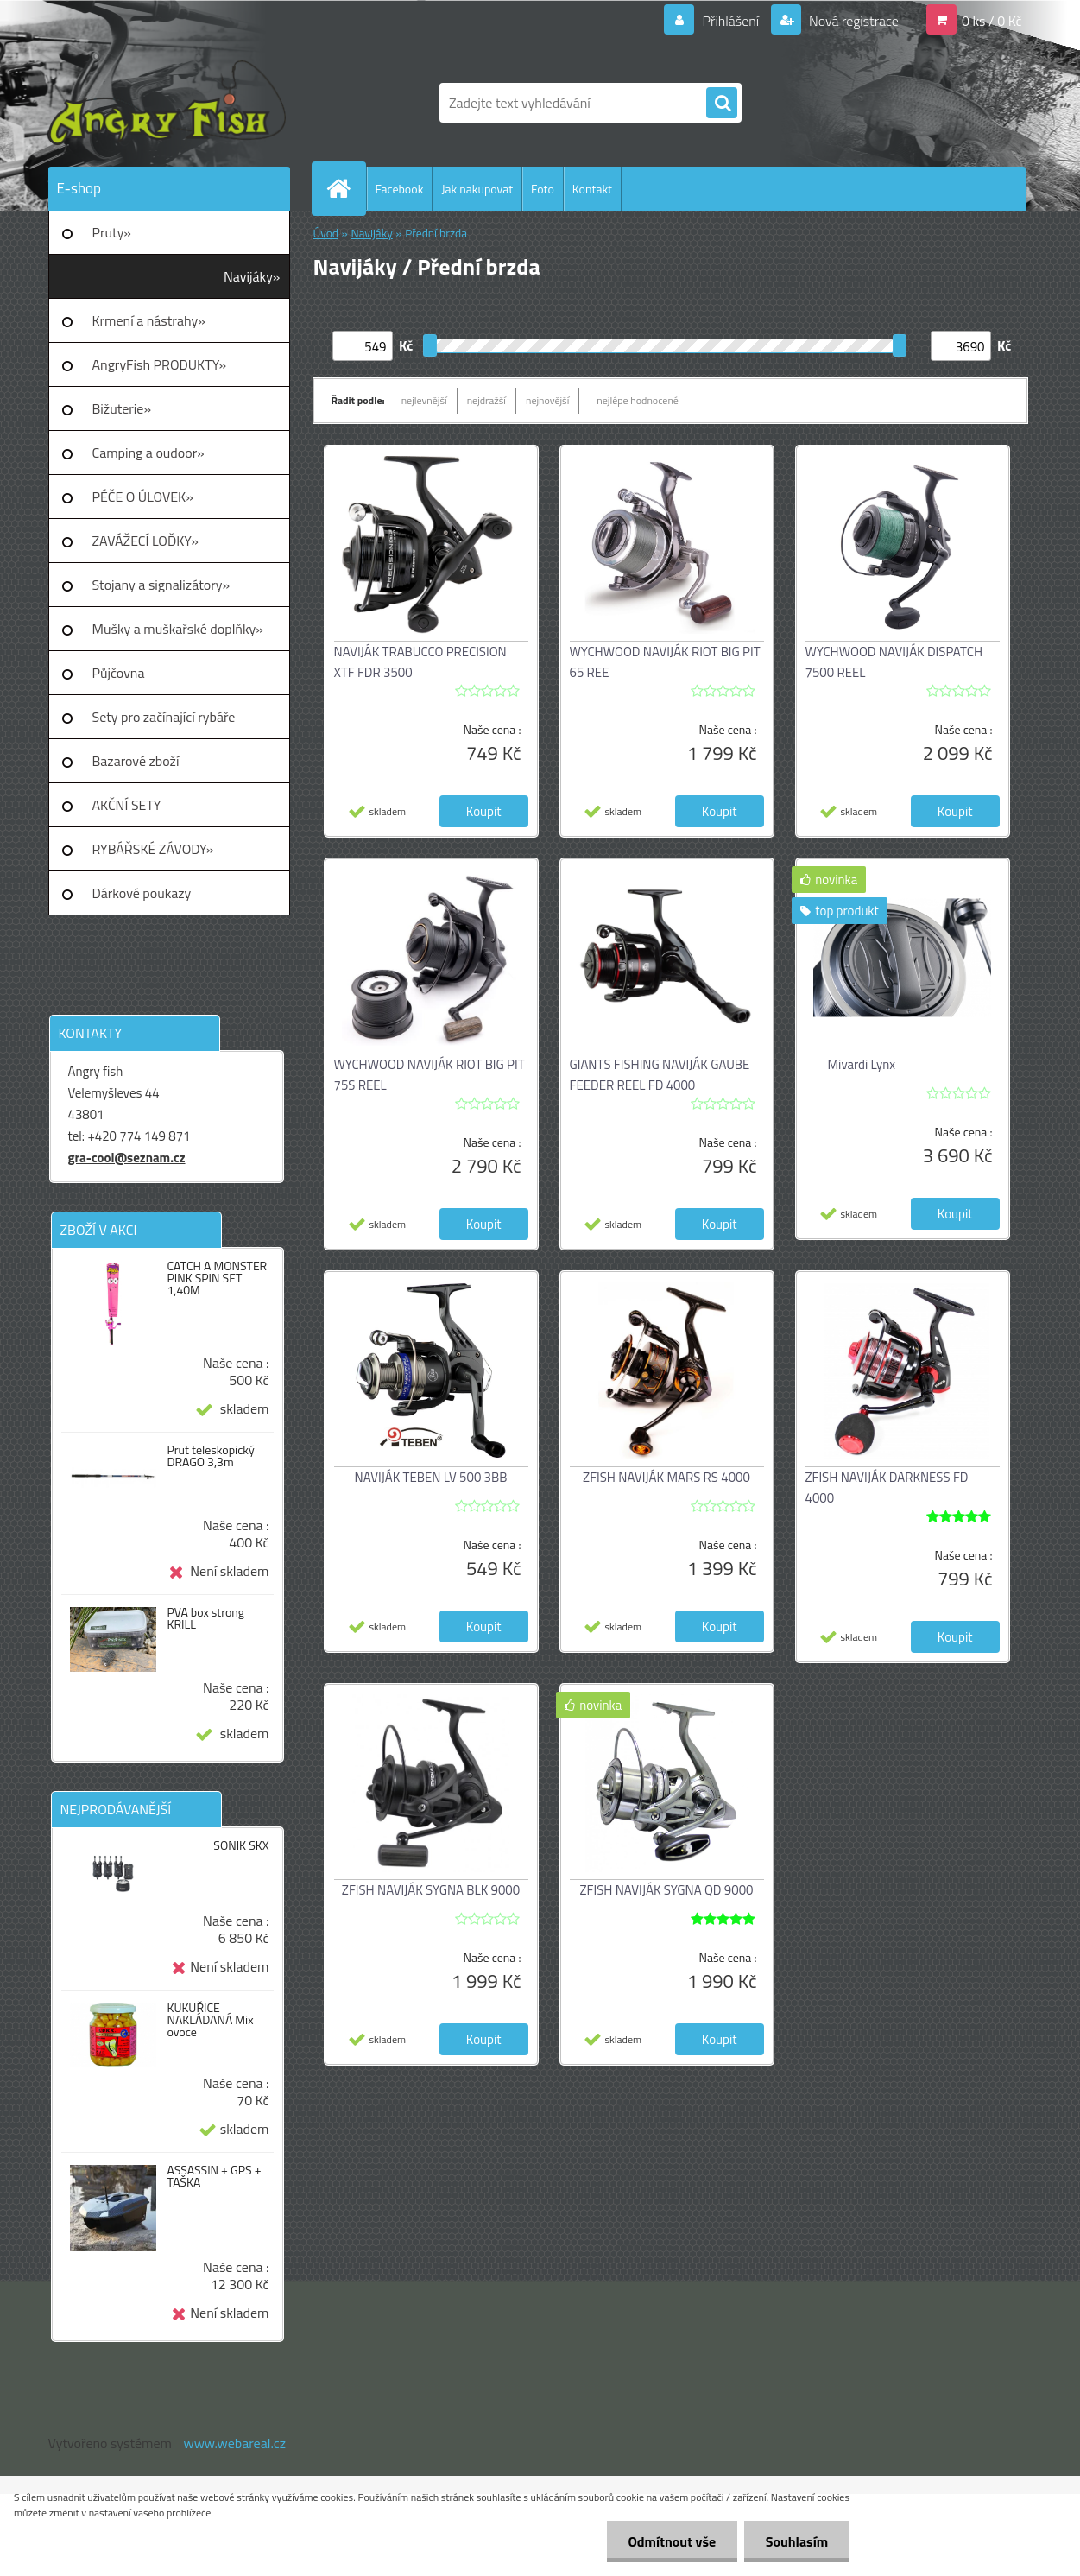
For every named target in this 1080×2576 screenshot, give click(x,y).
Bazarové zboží (136, 760)
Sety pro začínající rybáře (164, 716)
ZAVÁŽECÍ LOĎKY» (145, 540)
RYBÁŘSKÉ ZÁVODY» (153, 849)
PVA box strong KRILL (205, 1618)
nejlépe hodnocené (638, 400)
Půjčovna (118, 672)
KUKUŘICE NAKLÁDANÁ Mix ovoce (210, 2020)
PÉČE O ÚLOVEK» (142, 496)
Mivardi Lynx (862, 1064)
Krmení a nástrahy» (148, 320)
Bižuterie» (122, 408)
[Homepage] (346, 188)
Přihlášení (730, 20)
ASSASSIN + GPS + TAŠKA (214, 2176)
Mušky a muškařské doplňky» (177, 628)
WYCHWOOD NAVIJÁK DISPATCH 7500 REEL (894, 662)
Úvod (326, 233)
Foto (542, 189)
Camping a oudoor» (148, 452)
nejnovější (547, 400)
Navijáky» (252, 276)
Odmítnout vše (672, 2541)
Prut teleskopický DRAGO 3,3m (210, 1456)
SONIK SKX (240, 1845)
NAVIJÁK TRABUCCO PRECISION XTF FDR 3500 (420, 662)
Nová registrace (852, 20)
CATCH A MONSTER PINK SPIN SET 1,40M (217, 1278)
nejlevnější (424, 400)
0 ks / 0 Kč (992, 20)
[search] (721, 103)
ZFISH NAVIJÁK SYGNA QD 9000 (667, 1890)
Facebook (400, 189)
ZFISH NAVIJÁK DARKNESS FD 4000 (887, 1487)
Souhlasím (796, 2541)
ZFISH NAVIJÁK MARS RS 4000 (666, 1477)
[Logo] (167, 103)
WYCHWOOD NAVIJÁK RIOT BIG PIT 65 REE (665, 662)
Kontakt (592, 189)
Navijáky (371, 233)
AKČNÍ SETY (126, 804)
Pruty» (112, 232)
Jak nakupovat (477, 189)
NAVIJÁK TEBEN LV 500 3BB (431, 1477)
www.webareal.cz (234, 2443)
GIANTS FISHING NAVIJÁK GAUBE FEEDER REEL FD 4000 (660, 1074)
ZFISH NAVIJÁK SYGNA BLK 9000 (431, 1890)
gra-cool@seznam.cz (127, 1158)
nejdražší (486, 400)
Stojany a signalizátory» (161, 584)
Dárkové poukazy (142, 893)
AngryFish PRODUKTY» (159, 364)
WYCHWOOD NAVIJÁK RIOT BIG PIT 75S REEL (429, 1074)
